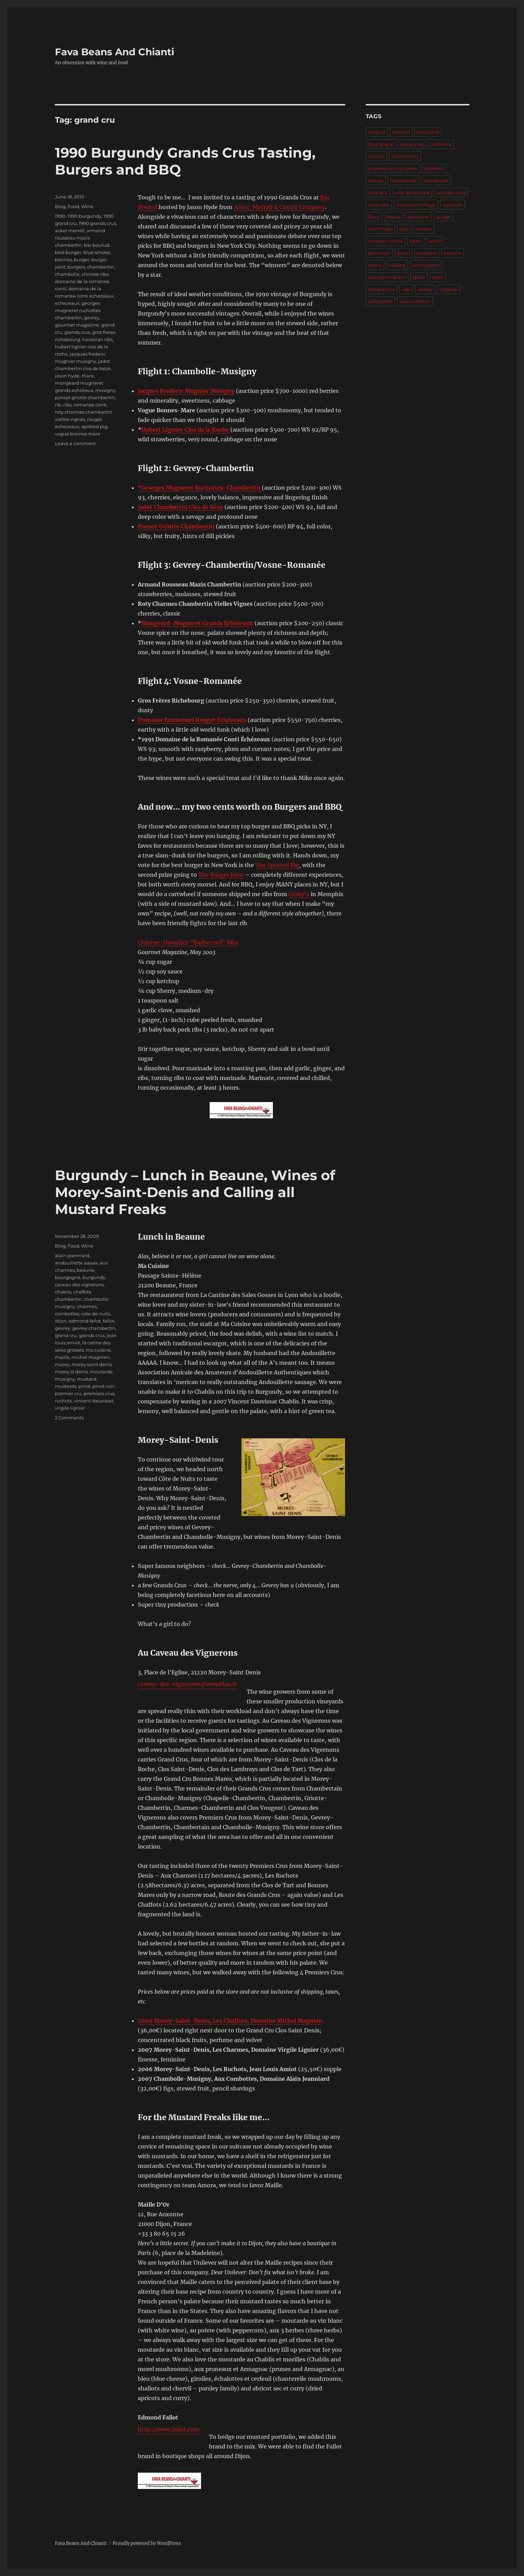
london (424, 229)
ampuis (376, 132)
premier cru (68, 1393)
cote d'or (378, 192)
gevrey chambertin (93, 1328)
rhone (375, 265)
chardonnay (405, 156)
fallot (108, 1321)
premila (452, 253)
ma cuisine (98, 1350)
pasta (416, 241)
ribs (67, 404)
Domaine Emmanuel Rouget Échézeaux (192, 719)
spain (419, 277)
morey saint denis (92, 1364)
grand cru (66, 1335)
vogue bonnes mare (77, 433)
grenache (418, 216)
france (393, 216)
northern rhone (385, 241)
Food (73, 206)
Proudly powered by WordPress (147, 2543)
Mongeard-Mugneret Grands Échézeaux (197, 623)
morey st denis (71, 1371)
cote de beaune (412, 192)
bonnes (63, 259)
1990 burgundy (84, 216)
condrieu (434, 168)
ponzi (403, 253)
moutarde (101, 1371)
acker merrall (70, 230)
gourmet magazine (77, 325)
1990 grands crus (97, 223)
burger (81, 259)
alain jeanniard (72, 1255)
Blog (60, 206)
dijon (61, 1321)
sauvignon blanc (387, 277)
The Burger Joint (221, 874)
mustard (86, 1379)
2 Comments (69, 1417)
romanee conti (90, 404)
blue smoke (96, 252)
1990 (60, 216)
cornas (375, 180)
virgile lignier (70, 1408)
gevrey (91, 317)
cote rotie (378, 204)
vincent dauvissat (93, 1400)
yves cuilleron (415, 301)
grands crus (77, 332)
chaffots (82, 1292)
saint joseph (426, 265)
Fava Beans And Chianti (114, 52)
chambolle (67, 274)
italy (404, 229)
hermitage (380, 229)
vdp (406, 289)
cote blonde (403, 180)
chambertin (100, 267)
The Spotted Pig (277, 865)
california (440, 144)
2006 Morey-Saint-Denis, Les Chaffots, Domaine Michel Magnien (230, 2020)
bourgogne (67, 1277)
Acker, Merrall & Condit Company (279, 207)
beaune (85, 1270)
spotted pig (94, 426)
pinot (84, 1386)
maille (62, 1357)
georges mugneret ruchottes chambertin (78, 310)
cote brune (436, 180)
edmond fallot (85, 1321)
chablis (63, 1292)
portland (427, 253)
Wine (87, 206)
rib (58, 404)
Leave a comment (75, 443)
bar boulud (96, 245)
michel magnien (90, 1357)
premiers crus (99, 1393)
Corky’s (298, 894)
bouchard (428, 132)
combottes (67, 1313)
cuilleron (452, 204)
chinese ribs (95, 274)
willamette (380, 301)
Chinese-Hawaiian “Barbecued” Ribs (188, 942)
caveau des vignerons (79, 1284)
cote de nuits (95, 1313)
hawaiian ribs (97, 339)
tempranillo (381, 289)
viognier (448, 289)
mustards (65, 1386)
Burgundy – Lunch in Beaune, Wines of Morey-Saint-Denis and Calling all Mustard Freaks (195, 1192)
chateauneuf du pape (392, 168)
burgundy (94, 1277)
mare (88, 375)
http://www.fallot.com (168, 2429)
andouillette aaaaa (76, 1263)
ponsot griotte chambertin (85, 397)
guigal (443, 216)
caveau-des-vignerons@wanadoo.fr (187, 1684)
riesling (397, 265)
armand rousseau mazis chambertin (80, 238)
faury (374, 216)
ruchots (63, 1400)
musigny (105, 390)
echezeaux (67, 303)
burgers (76, 267)
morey (62, 1364)
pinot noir (104, 1386)
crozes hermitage (416, 204)
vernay (424, 289)
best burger (68, 252)
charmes (87, 1306)
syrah (438, 277)
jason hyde (67, 375)
